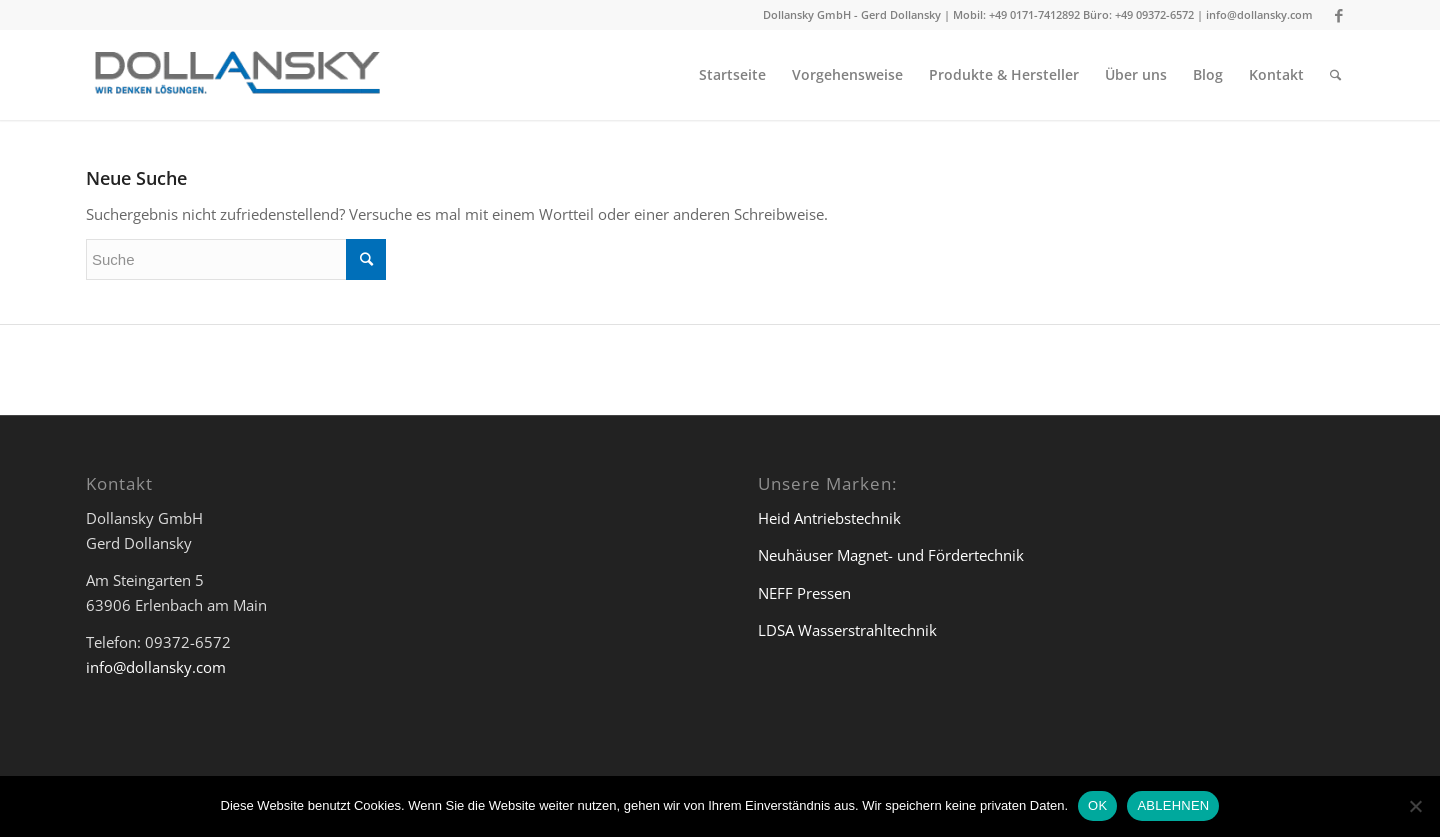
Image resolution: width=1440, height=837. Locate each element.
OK (1097, 805)
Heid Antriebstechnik (829, 518)
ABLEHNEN (1173, 805)
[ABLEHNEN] (1415, 806)
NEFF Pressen (804, 593)
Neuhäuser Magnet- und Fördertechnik (891, 555)
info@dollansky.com (1259, 14)
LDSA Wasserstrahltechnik (847, 630)
